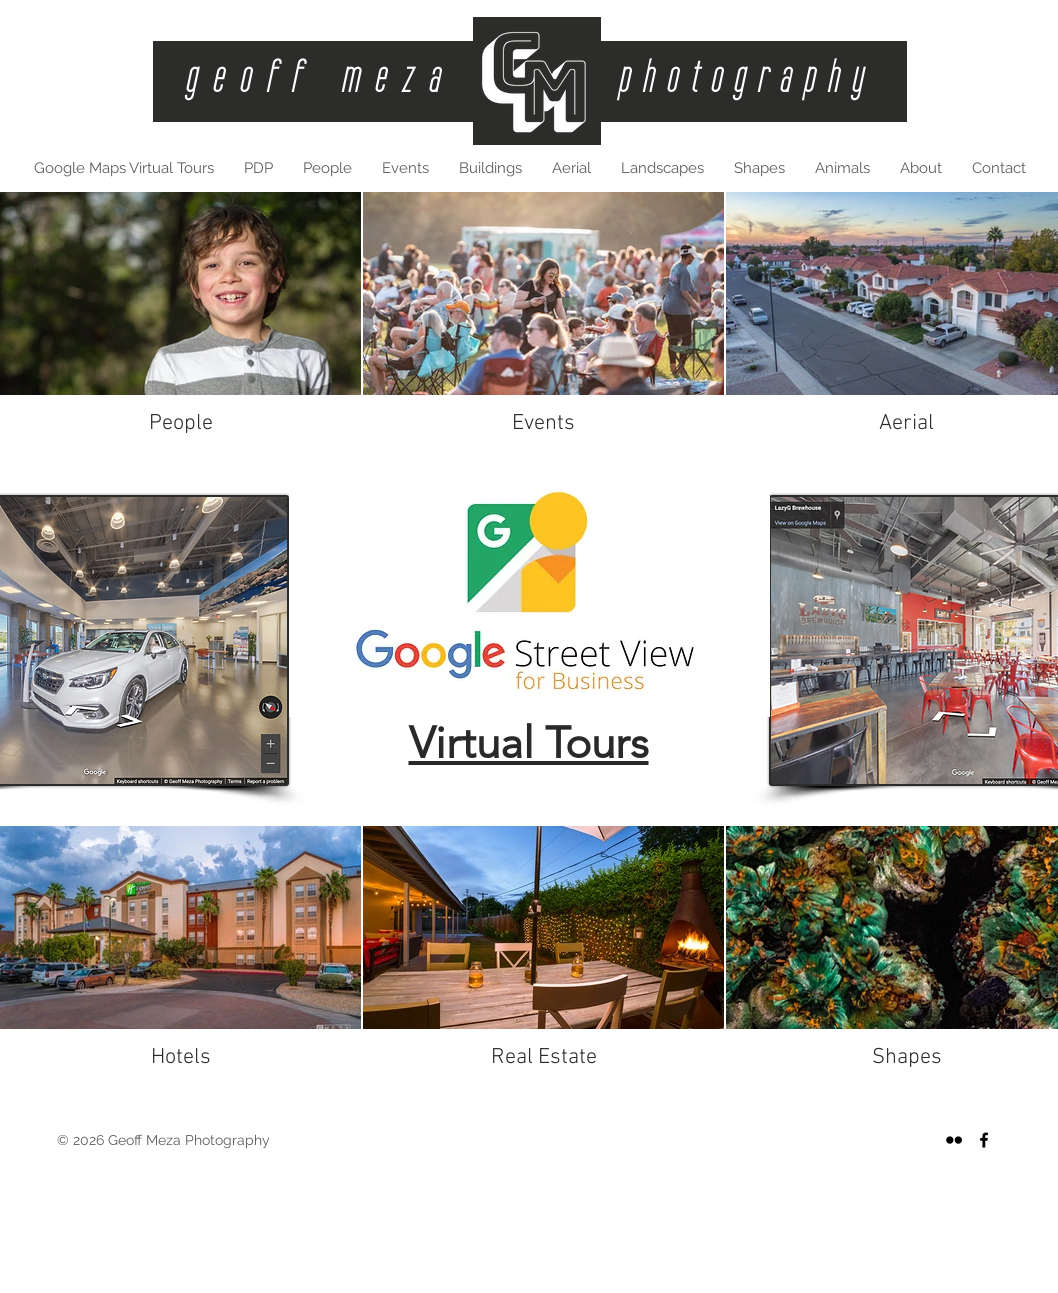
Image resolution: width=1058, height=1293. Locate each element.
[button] (490, 168)
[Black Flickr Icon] (954, 1140)
